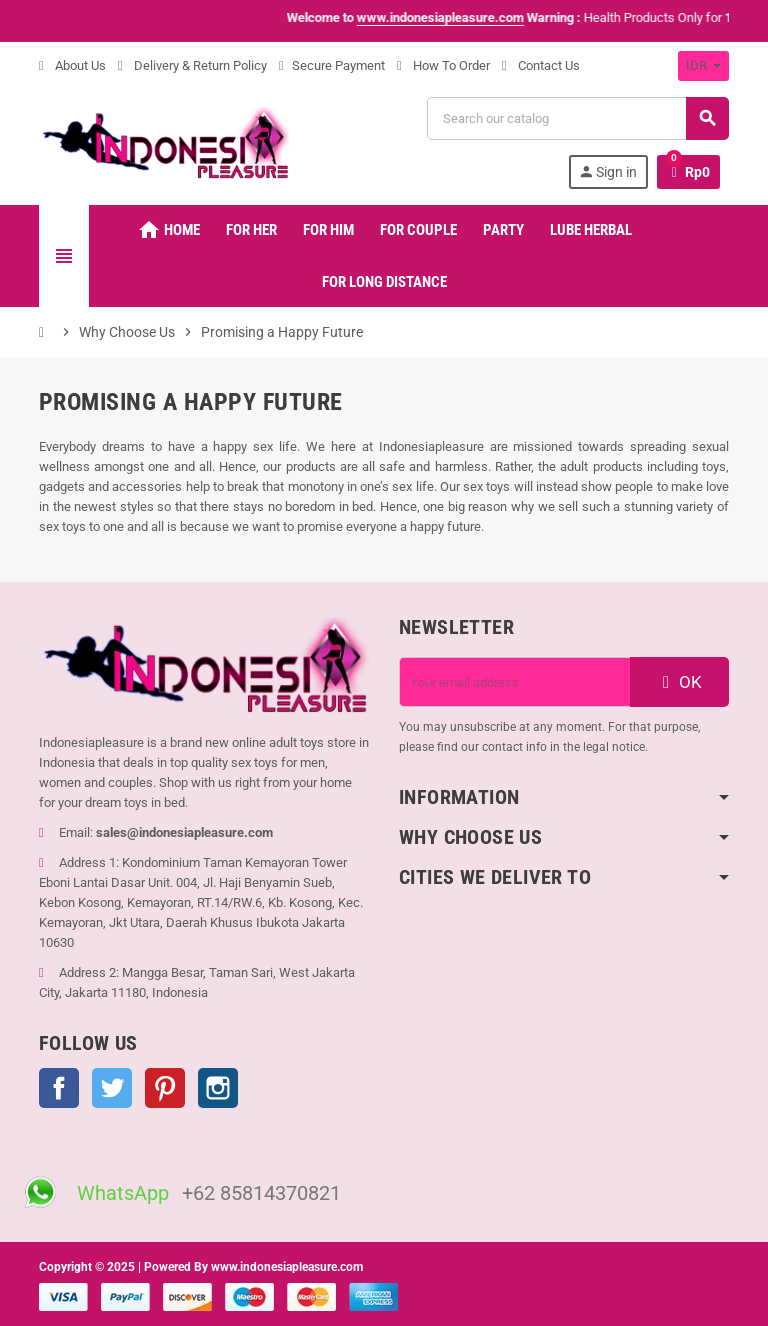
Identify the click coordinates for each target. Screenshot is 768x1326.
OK (680, 682)
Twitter (112, 1088)
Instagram (218, 1088)
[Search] (577, 118)
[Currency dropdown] (703, 66)
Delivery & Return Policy (192, 65)
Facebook (59, 1088)
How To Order (443, 65)
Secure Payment (332, 65)
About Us (72, 65)
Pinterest (165, 1088)
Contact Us (541, 65)
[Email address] (515, 682)
